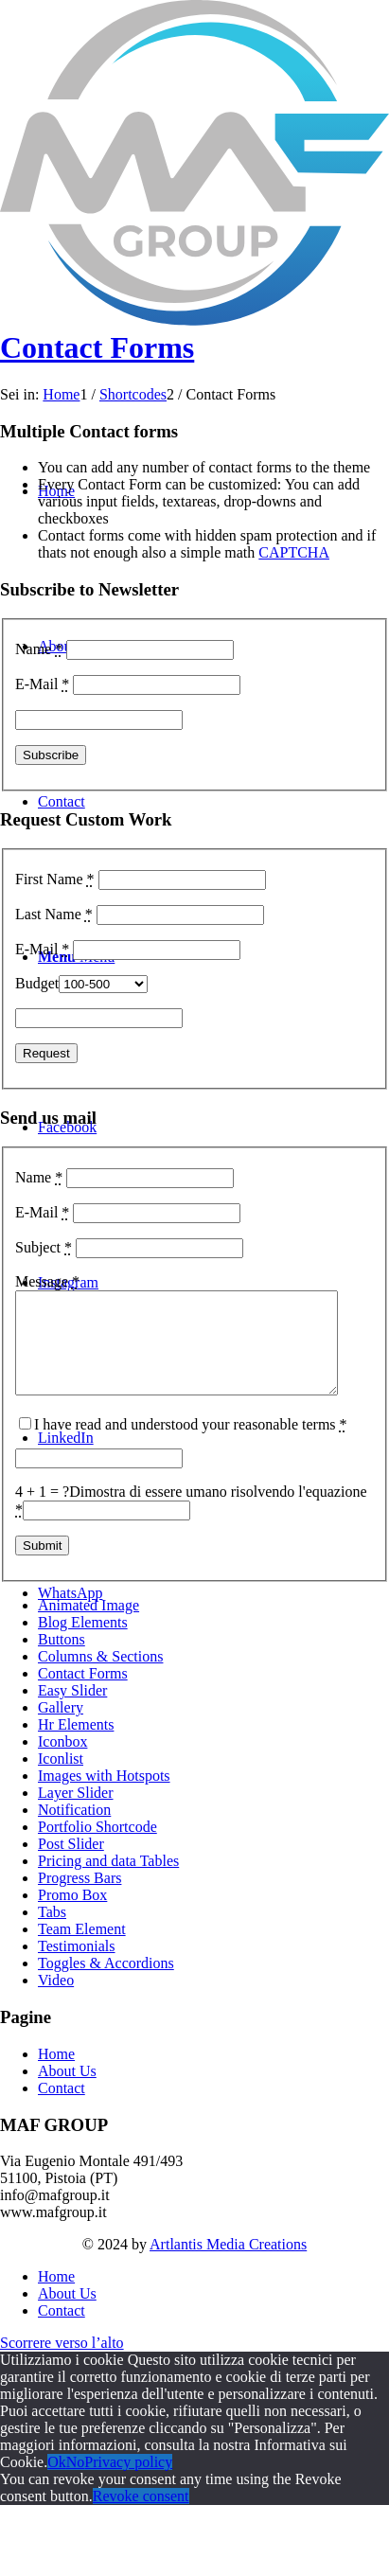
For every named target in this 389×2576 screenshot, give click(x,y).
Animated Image (88, 1625)
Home (56, 2074)
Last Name (54, 914)
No (75, 2482)
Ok (56, 2482)
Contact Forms (97, 347)
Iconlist (60, 1778)
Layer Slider (76, 1812)
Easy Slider (72, 1710)
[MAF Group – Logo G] (194, 320)
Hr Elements (76, 1744)
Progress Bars (79, 1898)
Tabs (52, 1932)
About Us (67, 2091)
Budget (37, 983)
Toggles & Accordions (106, 1983)
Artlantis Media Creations (228, 2264)
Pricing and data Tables (108, 1881)
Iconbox (62, 1761)
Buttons (61, 1659)
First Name (55, 879)
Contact (61, 2108)
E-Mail (42, 684)
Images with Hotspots (104, 1795)
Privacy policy (128, 2482)
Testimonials (76, 1966)
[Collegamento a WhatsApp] (70, 1593)
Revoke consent (141, 2516)
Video (56, 2000)
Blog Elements (83, 1642)
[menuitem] (213, 2296)
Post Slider (71, 1864)
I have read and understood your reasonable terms (190, 1444)
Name (38, 649)
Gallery (60, 1727)
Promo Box (72, 1915)
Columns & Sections (100, 1676)
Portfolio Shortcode (97, 1847)
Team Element (82, 1949)
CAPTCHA (293, 552)
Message (47, 1281)
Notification (74, 1829)
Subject (43, 1247)
